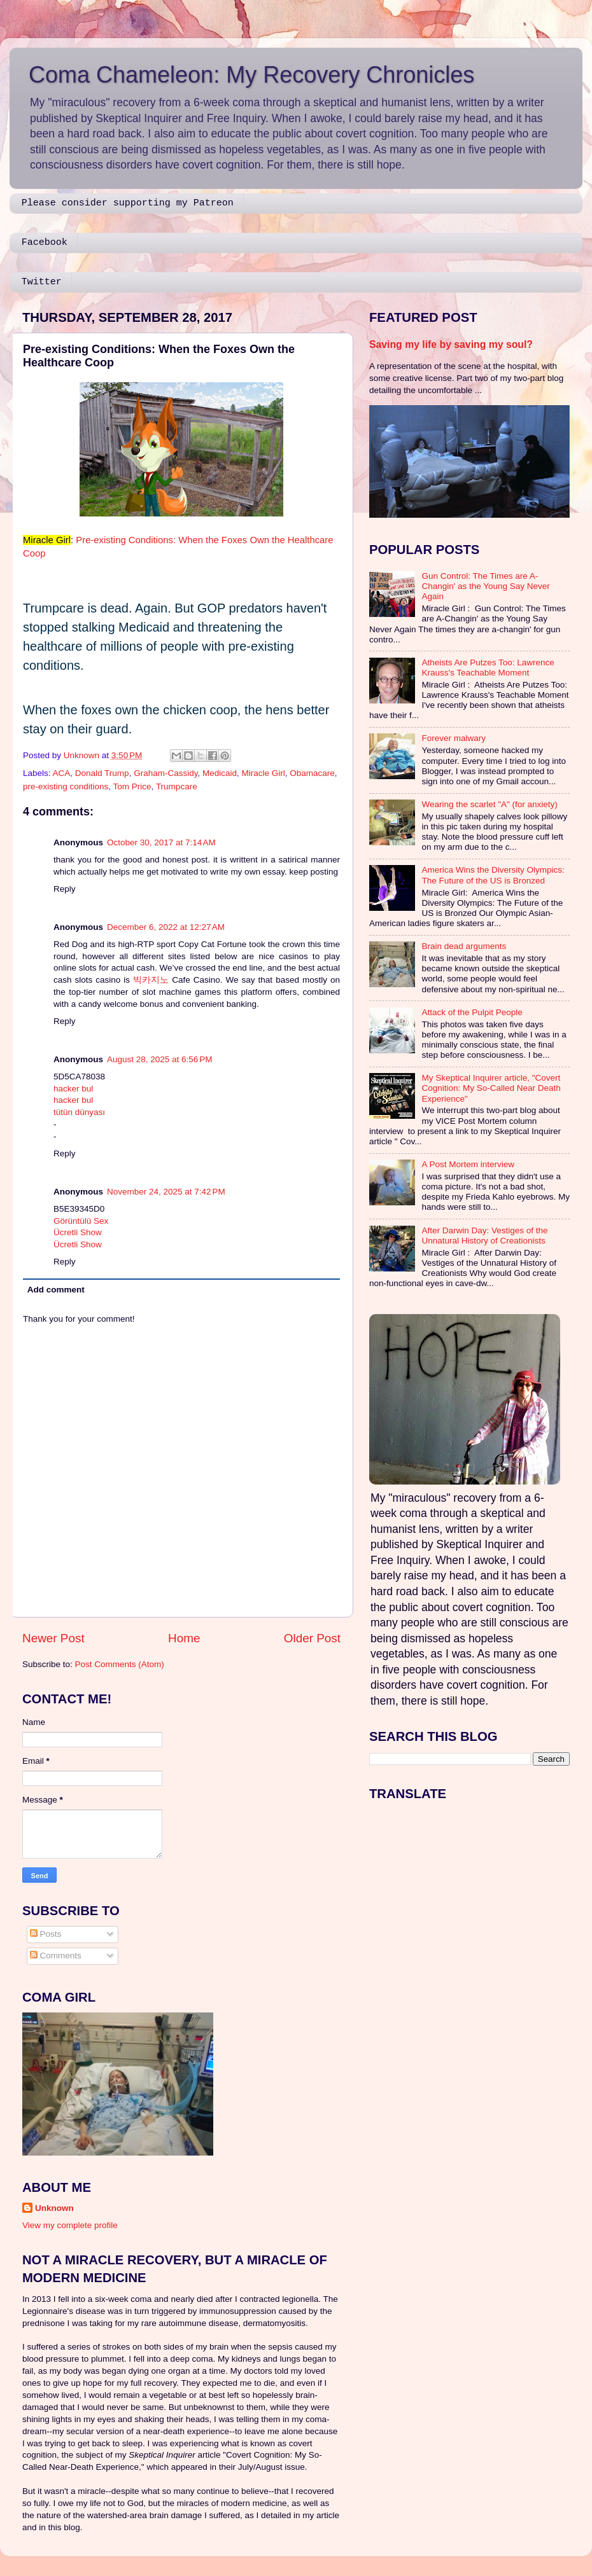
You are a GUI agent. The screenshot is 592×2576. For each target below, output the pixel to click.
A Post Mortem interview (467, 1164)
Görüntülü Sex (80, 1221)
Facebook (44, 242)
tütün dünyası (79, 1112)
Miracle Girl (263, 773)
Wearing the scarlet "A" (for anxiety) (489, 804)
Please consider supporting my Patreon (128, 203)
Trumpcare (176, 786)
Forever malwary (453, 738)
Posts (46, 1934)
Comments (55, 1955)
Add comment (56, 1289)
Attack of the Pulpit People (471, 1012)
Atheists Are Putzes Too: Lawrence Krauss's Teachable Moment (487, 667)
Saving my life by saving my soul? (451, 344)
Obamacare (312, 773)
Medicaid (219, 773)
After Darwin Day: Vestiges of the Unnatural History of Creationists (484, 1235)
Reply (64, 889)
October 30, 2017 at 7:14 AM (161, 842)
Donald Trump (102, 773)
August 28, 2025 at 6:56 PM (160, 1059)
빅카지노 (151, 980)
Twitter (42, 282)
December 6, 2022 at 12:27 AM (166, 927)
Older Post (312, 1638)
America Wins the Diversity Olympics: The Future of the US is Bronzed (492, 875)
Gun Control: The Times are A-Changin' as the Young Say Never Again (485, 586)
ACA (62, 773)
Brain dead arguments (463, 946)
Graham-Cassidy (165, 773)
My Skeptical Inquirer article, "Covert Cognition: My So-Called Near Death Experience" (490, 1088)
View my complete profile (70, 2225)
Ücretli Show (77, 1232)
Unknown (54, 2208)
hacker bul (73, 1088)
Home (184, 1638)
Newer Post (53, 1638)
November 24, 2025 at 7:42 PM (166, 1191)
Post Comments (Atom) (119, 1664)
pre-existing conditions (65, 786)
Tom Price (132, 786)
